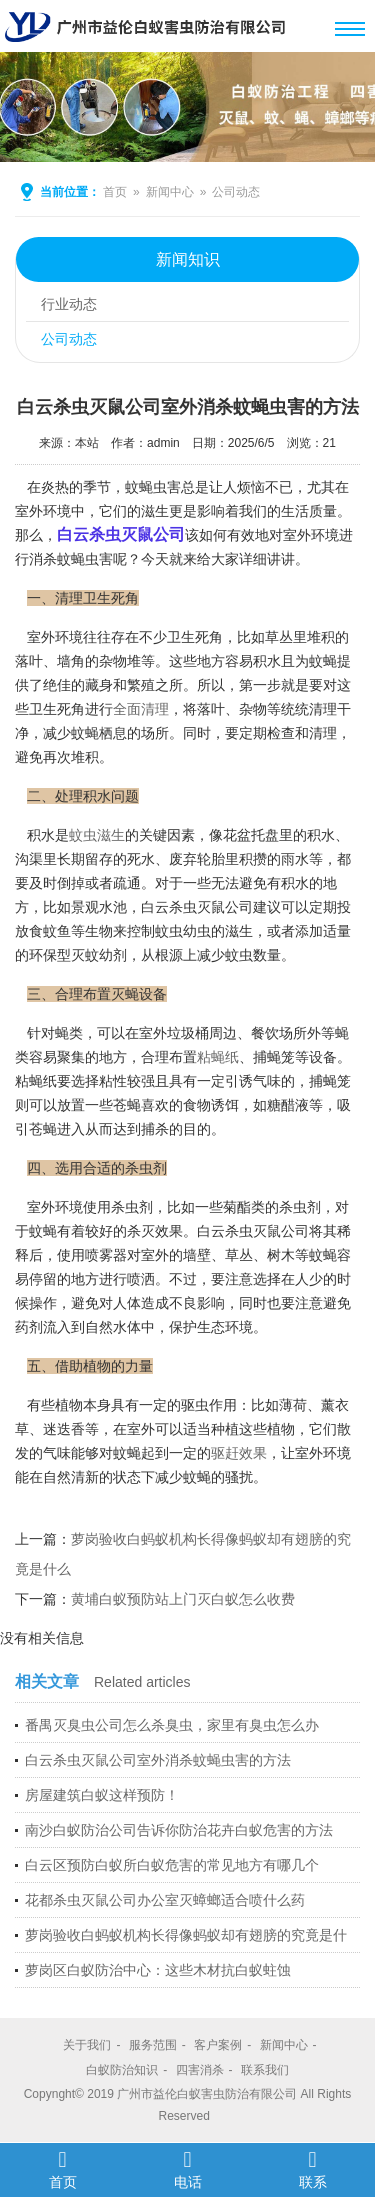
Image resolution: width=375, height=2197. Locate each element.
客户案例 (218, 2045)
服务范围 (153, 2045)
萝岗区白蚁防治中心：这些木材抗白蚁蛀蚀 (158, 1970)
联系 (312, 2169)
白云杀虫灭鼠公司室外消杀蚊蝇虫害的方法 (158, 1760)
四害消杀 (200, 2070)
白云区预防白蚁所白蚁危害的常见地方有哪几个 (172, 1865)
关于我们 (87, 2045)
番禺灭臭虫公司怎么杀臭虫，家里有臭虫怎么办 (172, 1725)
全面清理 (141, 709)
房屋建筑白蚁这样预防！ (102, 1795)
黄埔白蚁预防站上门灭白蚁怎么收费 (183, 1599)
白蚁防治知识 (122, 2070)
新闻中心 (170, 192)
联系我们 (265, 2070)
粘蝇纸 (218, 1057)
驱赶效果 (239, 1453)
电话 (187, 2169)
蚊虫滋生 (97, 835)
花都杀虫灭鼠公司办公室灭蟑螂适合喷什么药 (165, 1900)
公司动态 (236, 192)
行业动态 (69, 304)
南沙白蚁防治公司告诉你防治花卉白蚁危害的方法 (179, 1830)
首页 (115, 192)
